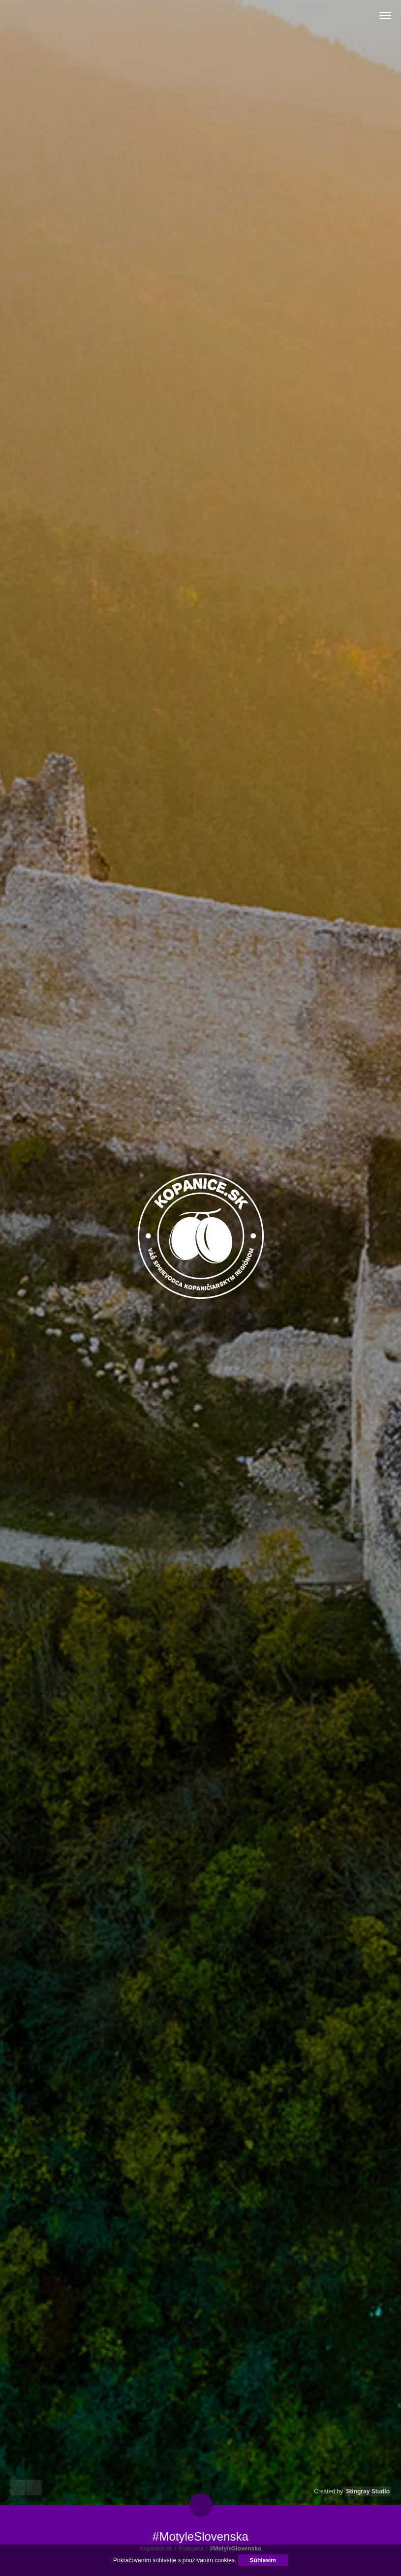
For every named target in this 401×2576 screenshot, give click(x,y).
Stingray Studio (368, 2491)
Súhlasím (263, 2560)
